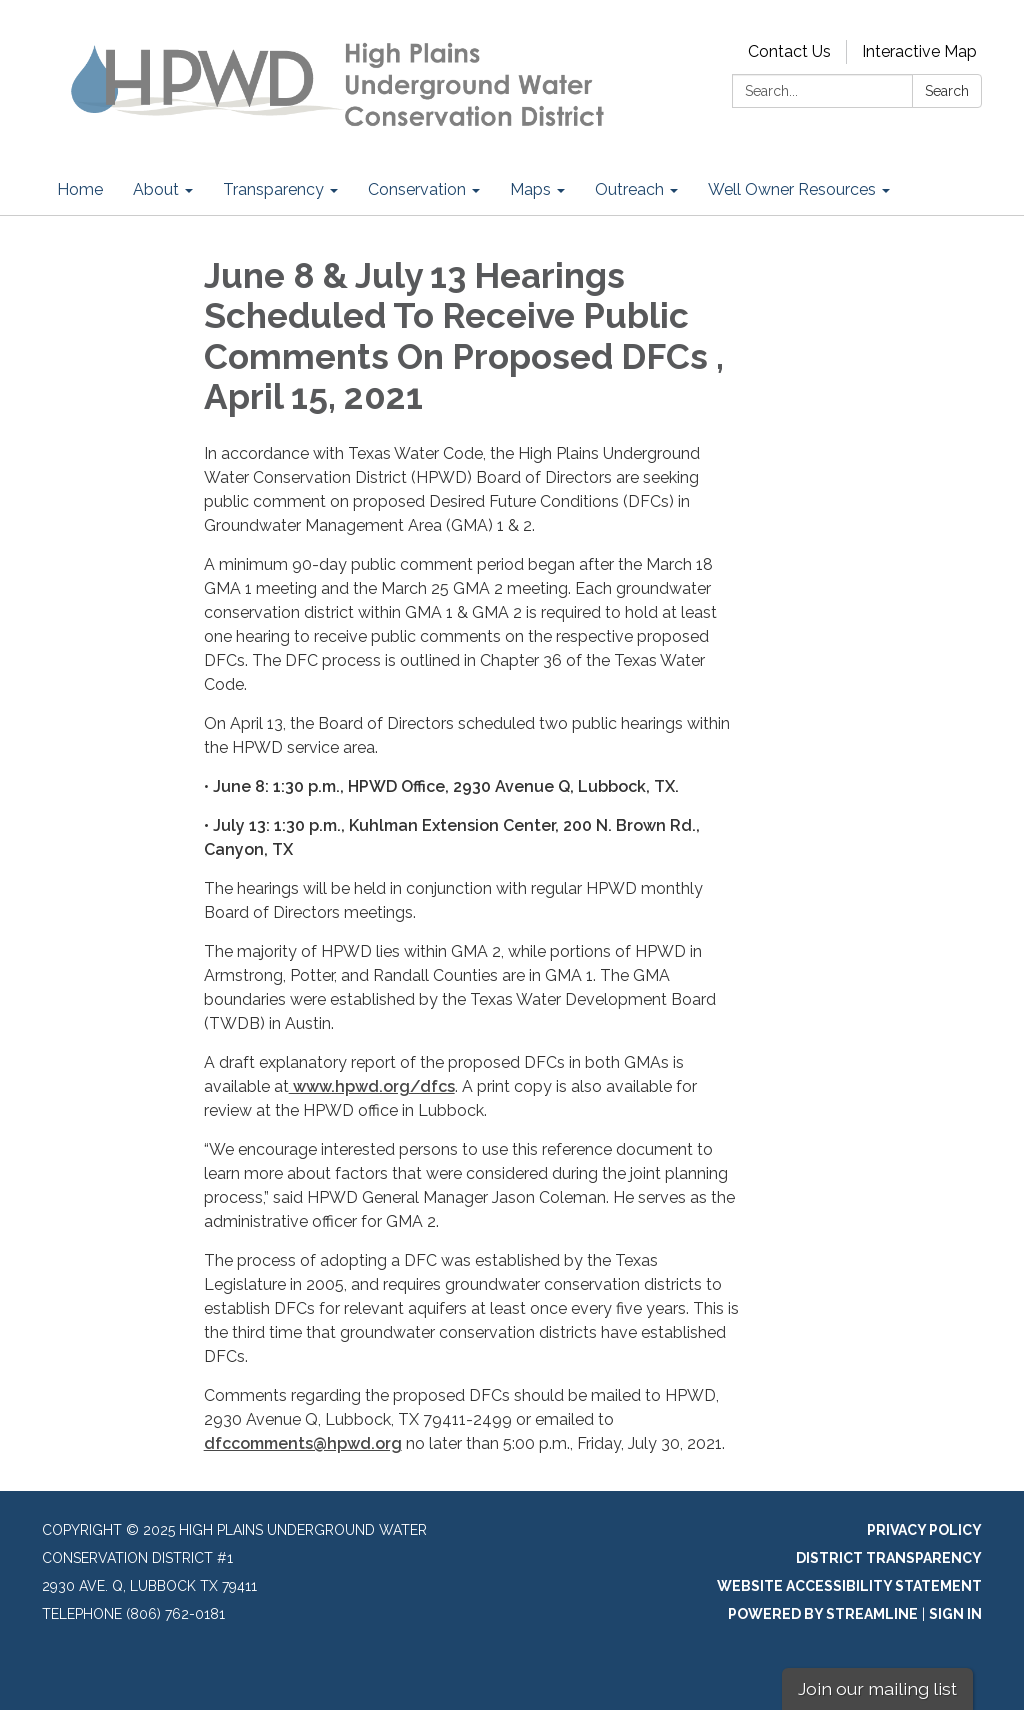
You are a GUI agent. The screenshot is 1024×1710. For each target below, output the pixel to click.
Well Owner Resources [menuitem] (792, 189)
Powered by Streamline (823, 1614)
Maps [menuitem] (530, 189)
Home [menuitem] (80, 189)
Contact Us (789, 51)
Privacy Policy (924, 1530)
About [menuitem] (156, 189)
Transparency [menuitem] (273, 189)
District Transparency (889, 1558)
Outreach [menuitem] (629, 189)
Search (947, 91)
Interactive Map (919, 51)
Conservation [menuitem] (417, 189)
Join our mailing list (877, 1688)
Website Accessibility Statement (849, 1586)
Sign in (955, 1614)
